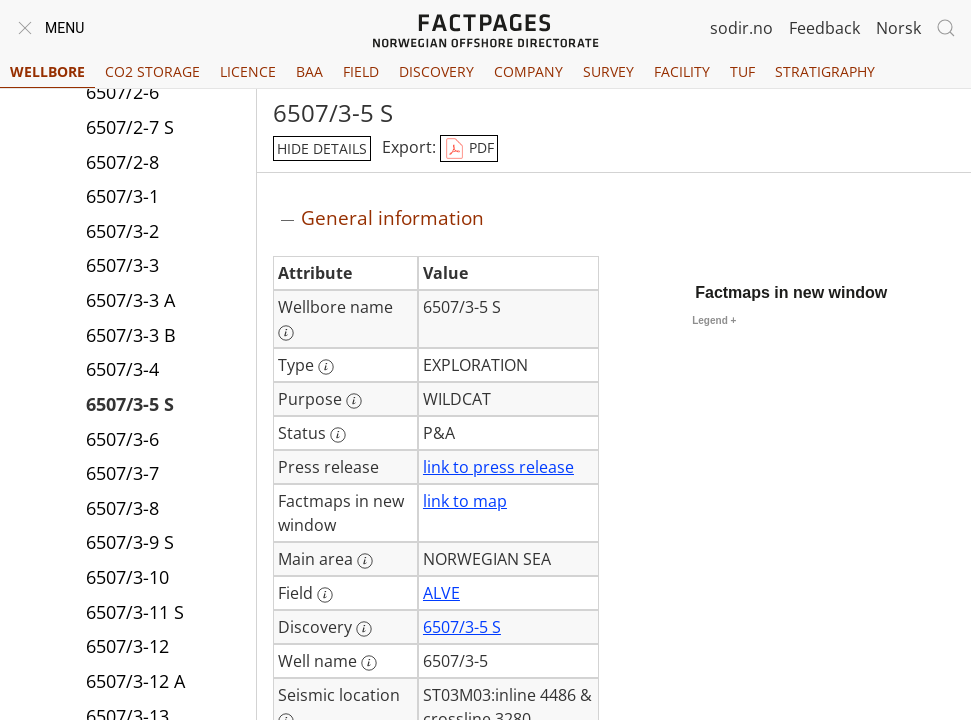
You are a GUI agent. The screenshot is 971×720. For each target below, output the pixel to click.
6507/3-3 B (131, 335)
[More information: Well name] (369, 663)
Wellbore (47, 71)
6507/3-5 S (130, 404)
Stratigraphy (825, 71)
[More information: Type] (326, 367)
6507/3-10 (127, 577)
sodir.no (741, 28)
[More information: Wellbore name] (286, 333)
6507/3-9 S (130, 542)
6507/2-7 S (130, 127)
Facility (682, 71)
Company (528, 71)
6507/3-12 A (135, 681)
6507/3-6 (122, 439)
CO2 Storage (152, 71)
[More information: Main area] (365, 561)
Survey (608, 71)
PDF (469, 149)
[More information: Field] (325, 595)
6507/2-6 (122, 92)
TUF (742, 71)
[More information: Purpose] (354, 401)
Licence (248, 71)
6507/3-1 (122, 196)
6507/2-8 (122, 162)
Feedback (824, 28)
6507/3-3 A (130, 300)
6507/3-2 (122, 231)
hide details (322, 148)
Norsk (898, 28)
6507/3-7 (122, 473)
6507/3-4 (122, 369)
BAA (309, 71)
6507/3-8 (122, 508)
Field (361, 71)
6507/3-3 (122, 265)
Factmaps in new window (791, 292)
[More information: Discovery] (364, 629)
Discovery (436, 71)
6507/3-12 (127, 646)
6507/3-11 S (135, 612)
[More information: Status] (338, 435)
